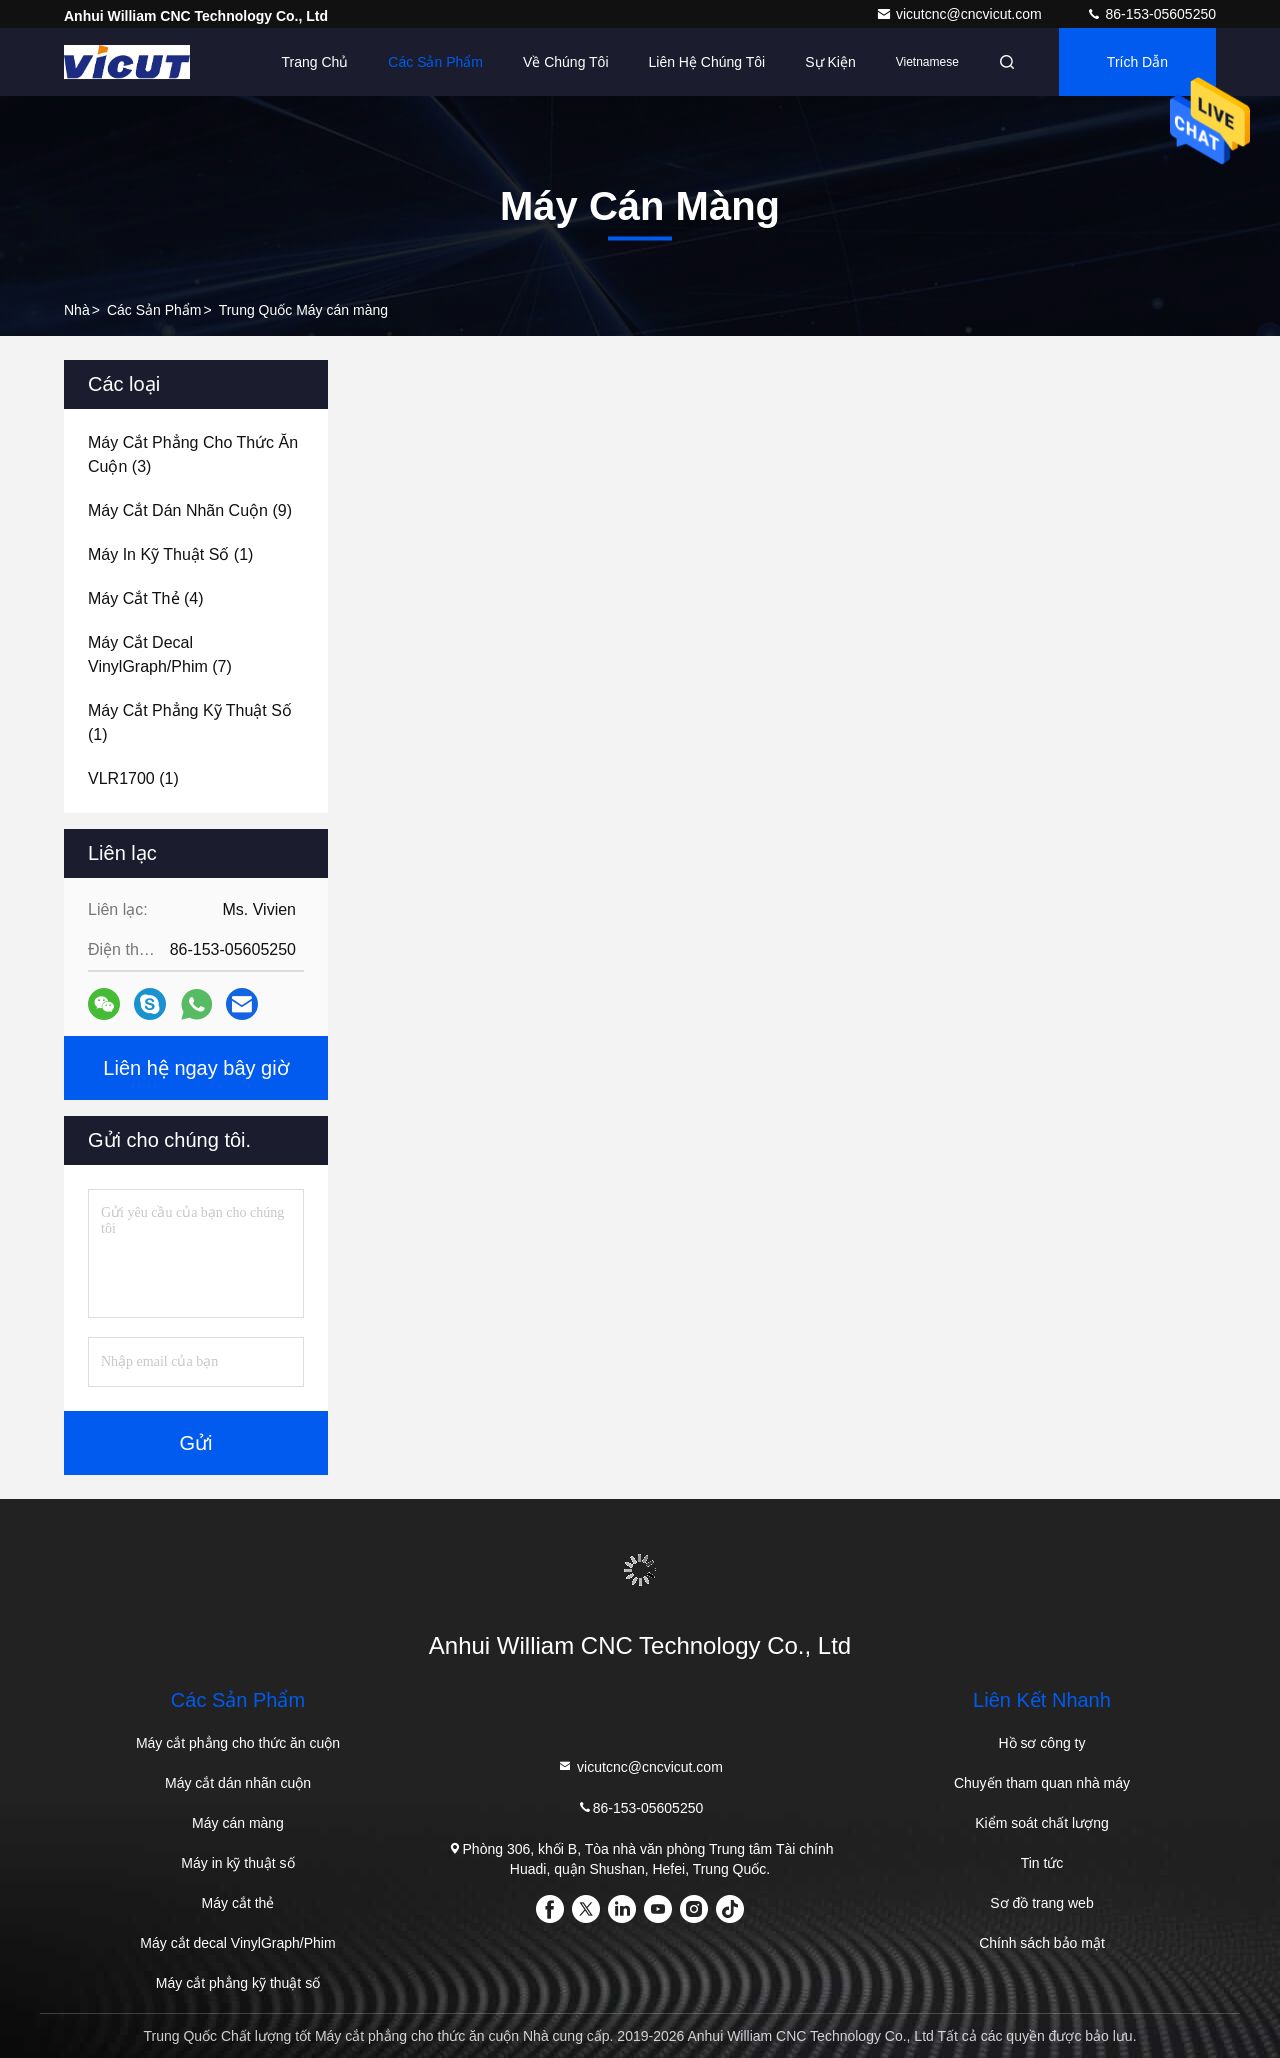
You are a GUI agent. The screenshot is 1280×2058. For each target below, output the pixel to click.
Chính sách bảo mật (1042, 1943)
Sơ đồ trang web (1041, 1903)
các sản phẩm (154, 310)
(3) (193, 454)
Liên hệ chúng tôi (707, 62)
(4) (146, 598)
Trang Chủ (315, 62)
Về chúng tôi (566, 62)
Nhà (77, 310)
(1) (170, 554)
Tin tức (1042, 1863)
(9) (190, 510)
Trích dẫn (1137, 62)
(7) (160, 654)
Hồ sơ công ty (1041, 1743)
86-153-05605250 (1151, 14)
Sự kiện (830, 62)
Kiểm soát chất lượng (1042, 1823)
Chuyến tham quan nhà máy (1042, 1783)
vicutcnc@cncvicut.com (961, 14)
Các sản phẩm (435, 62)
